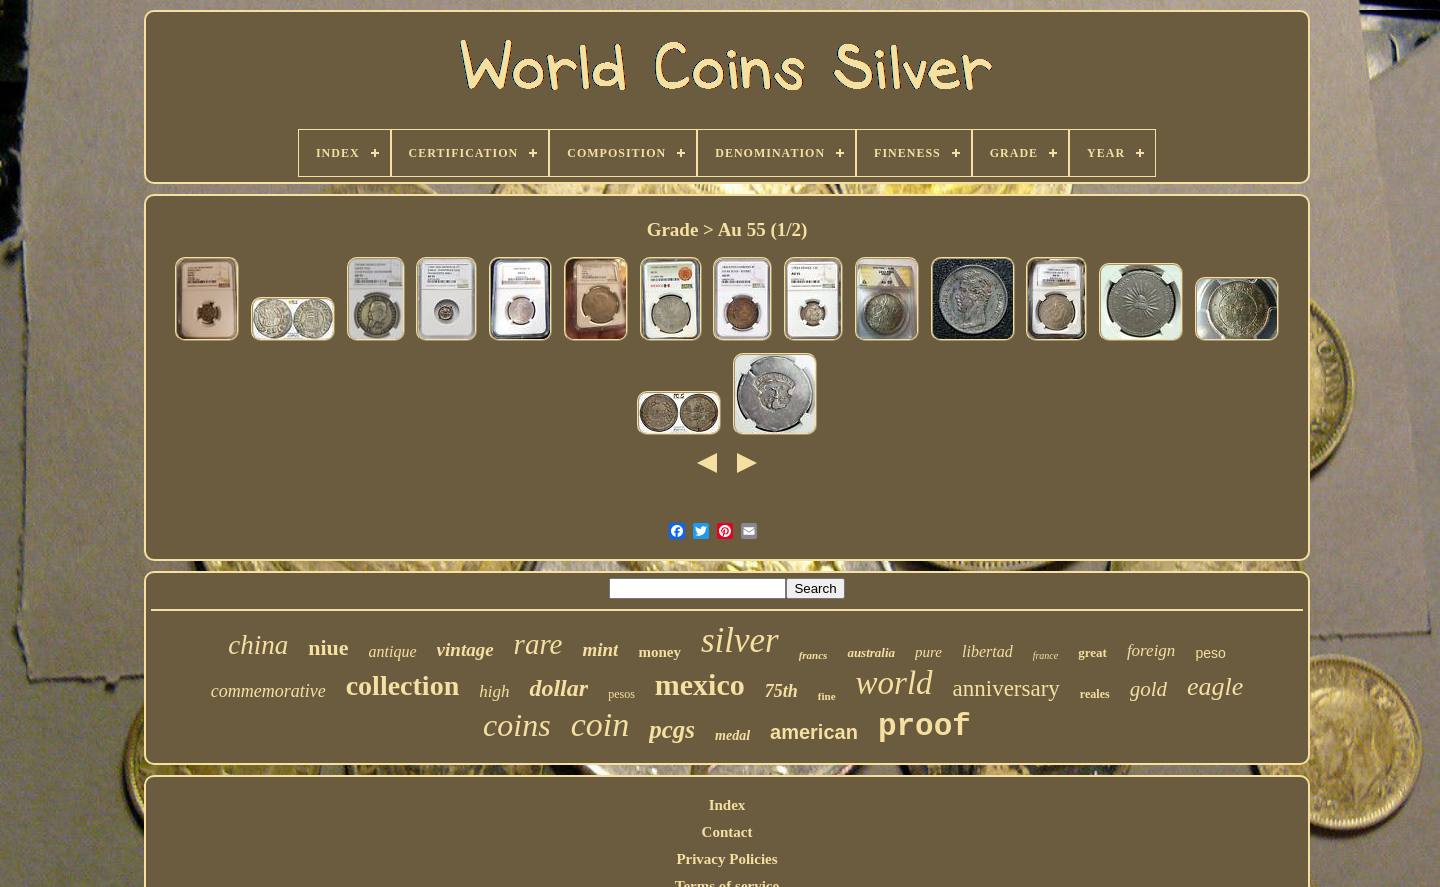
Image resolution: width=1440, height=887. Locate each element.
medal (732, 735)
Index (727, 805)
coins (517, 725)
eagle (1215, 686)
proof (924, 726)
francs (813, 655)
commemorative (268, 691)
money (659, 652)
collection (403, 685)
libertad (987, 651)
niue (328, 647)
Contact (727, 832)
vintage (465, 649)
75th (781, 691)
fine (827, 696)
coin (600, 724)
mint (600, 649)
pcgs (672, 729)
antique (393, 651)
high (494, 691)
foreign (1151, 650)
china (258, 645)
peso (1210, 653)
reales (1095, 694)
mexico (700, 684)
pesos (621, 694)
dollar (558, 688)
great (1092, 652)
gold (1148, 689)
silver (740, 640)
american (814, 732)
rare (538, 644)
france (1046, 655)
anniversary (1006, 688)
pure (928, 652)
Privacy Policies (726, 859)
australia (871, 652)
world (894, 683)
